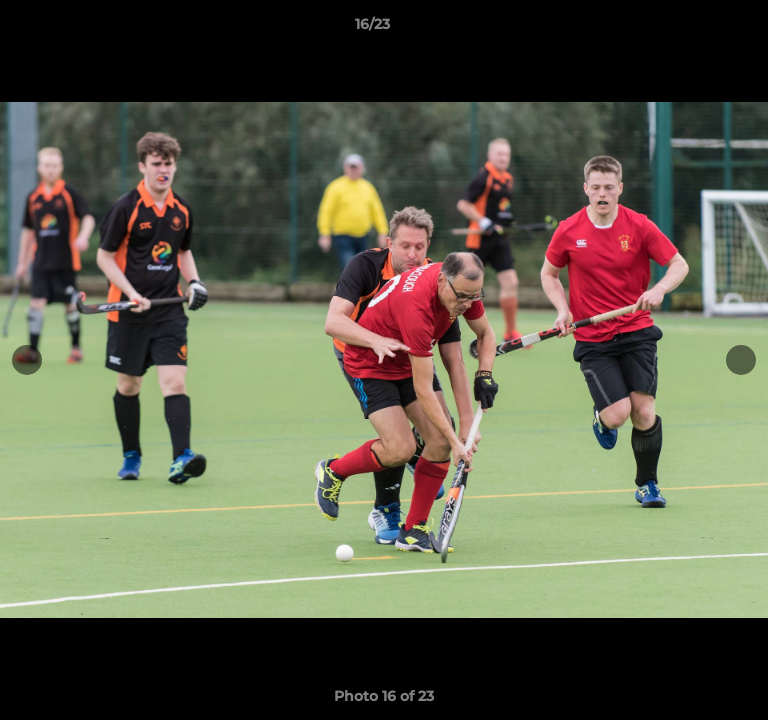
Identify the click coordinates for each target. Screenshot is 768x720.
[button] (696, 29)
